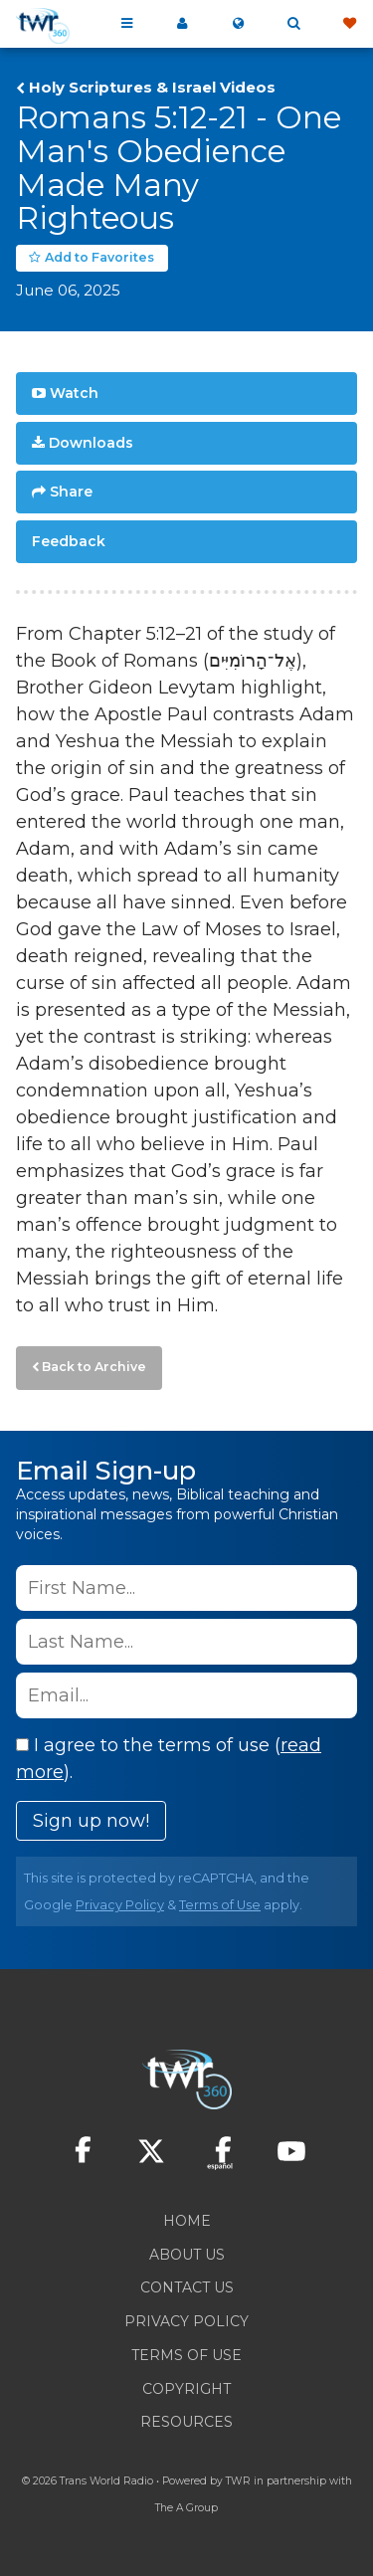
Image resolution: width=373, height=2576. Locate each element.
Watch (74, 393)
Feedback (68, 541)
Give (349, 24)
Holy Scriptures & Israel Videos (152, 88)
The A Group (186, 2507)
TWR (238, 2481)
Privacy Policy (120, 1904)
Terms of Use (220, 1904)
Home (187, 2221)
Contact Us (187, 2287)
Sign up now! (91, 1821)
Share (71, 491)
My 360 (182, 24)
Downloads (91, 443)
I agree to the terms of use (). (168, 1758)
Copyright (186, 2389)
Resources (186, 2422)
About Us (187, 2255)
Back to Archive (94, 1366)
